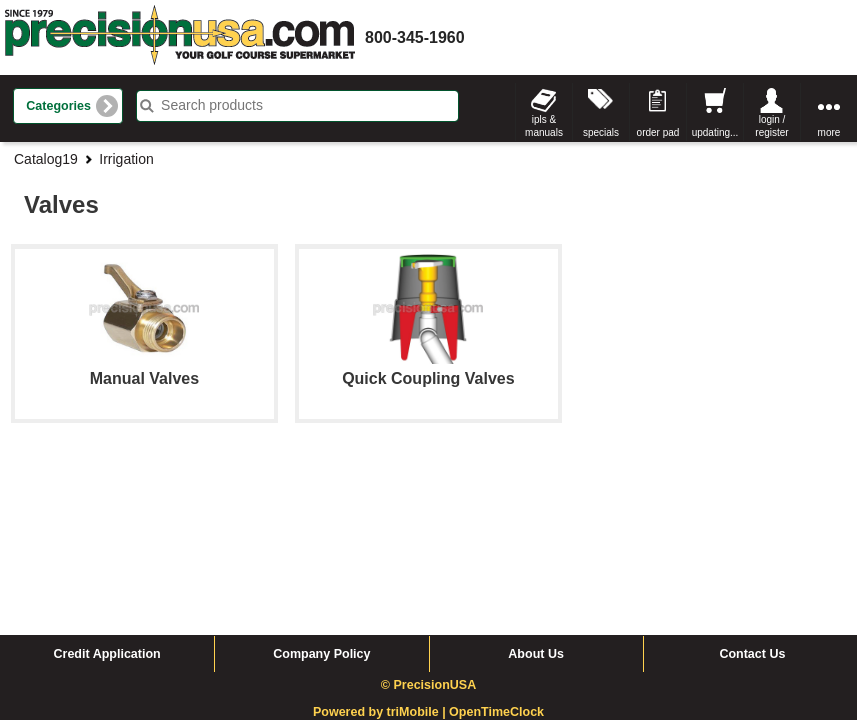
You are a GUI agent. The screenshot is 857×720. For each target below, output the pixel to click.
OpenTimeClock (496, 553)
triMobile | (418, 553)
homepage (180, 37)
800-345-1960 (415, 37)
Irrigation (126, 159)
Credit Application (107, 495)
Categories (58, 106)
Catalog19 (46, 159)
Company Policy (321, 495)
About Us (536, 495)
